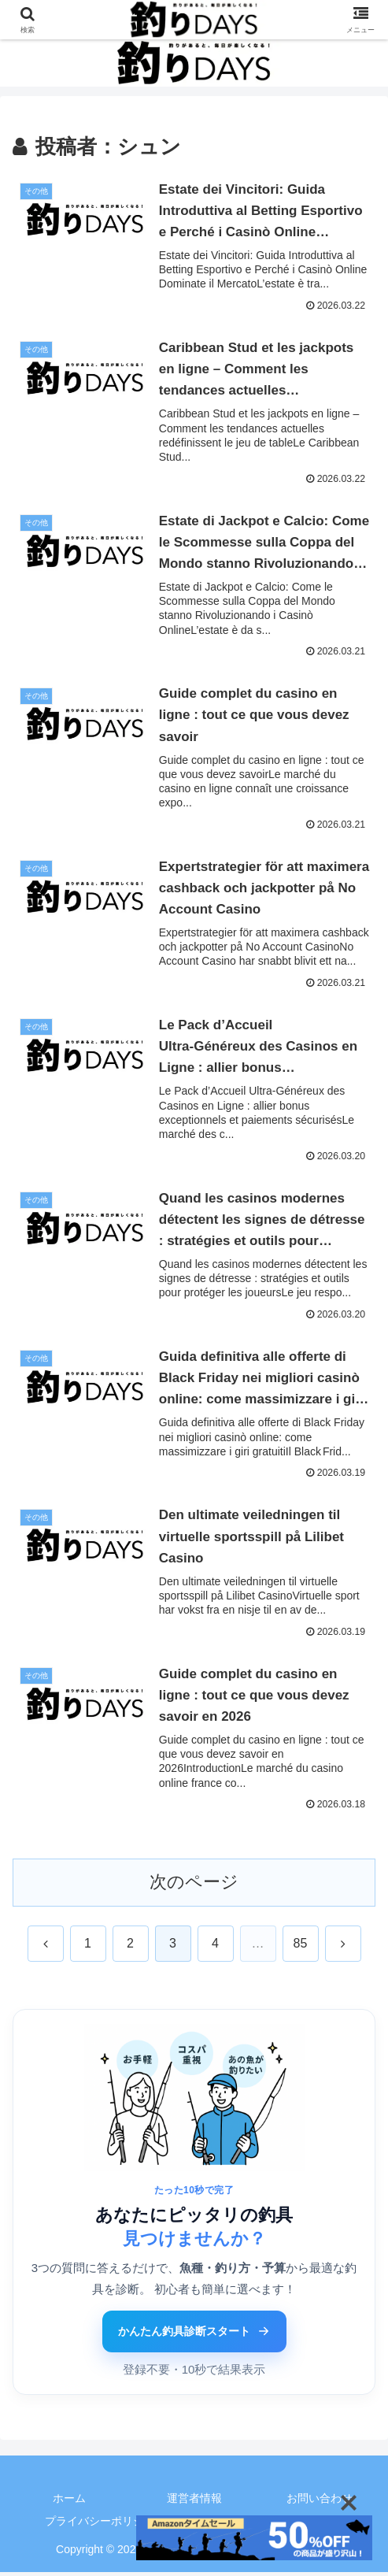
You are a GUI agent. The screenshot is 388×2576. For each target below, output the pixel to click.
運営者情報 (194, 2502)
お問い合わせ (319, 2502)
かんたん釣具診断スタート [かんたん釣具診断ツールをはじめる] (194, 2336)
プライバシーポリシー (100, 2525)
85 (301, 1948)
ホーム (69, 2502)
